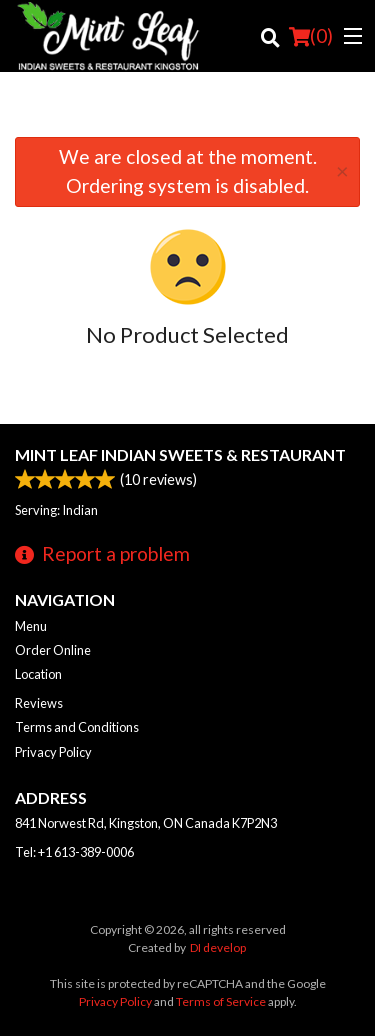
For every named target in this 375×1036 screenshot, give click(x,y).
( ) (311, 36)
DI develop (218, 947)
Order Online (53, 650)
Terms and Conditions (77, 727)
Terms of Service (221, 1001)
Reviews (39, 703)
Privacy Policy (53, 752)
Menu (31, 626)
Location (38, 674)
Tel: (74, 852)
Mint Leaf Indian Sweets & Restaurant (180, 454)
